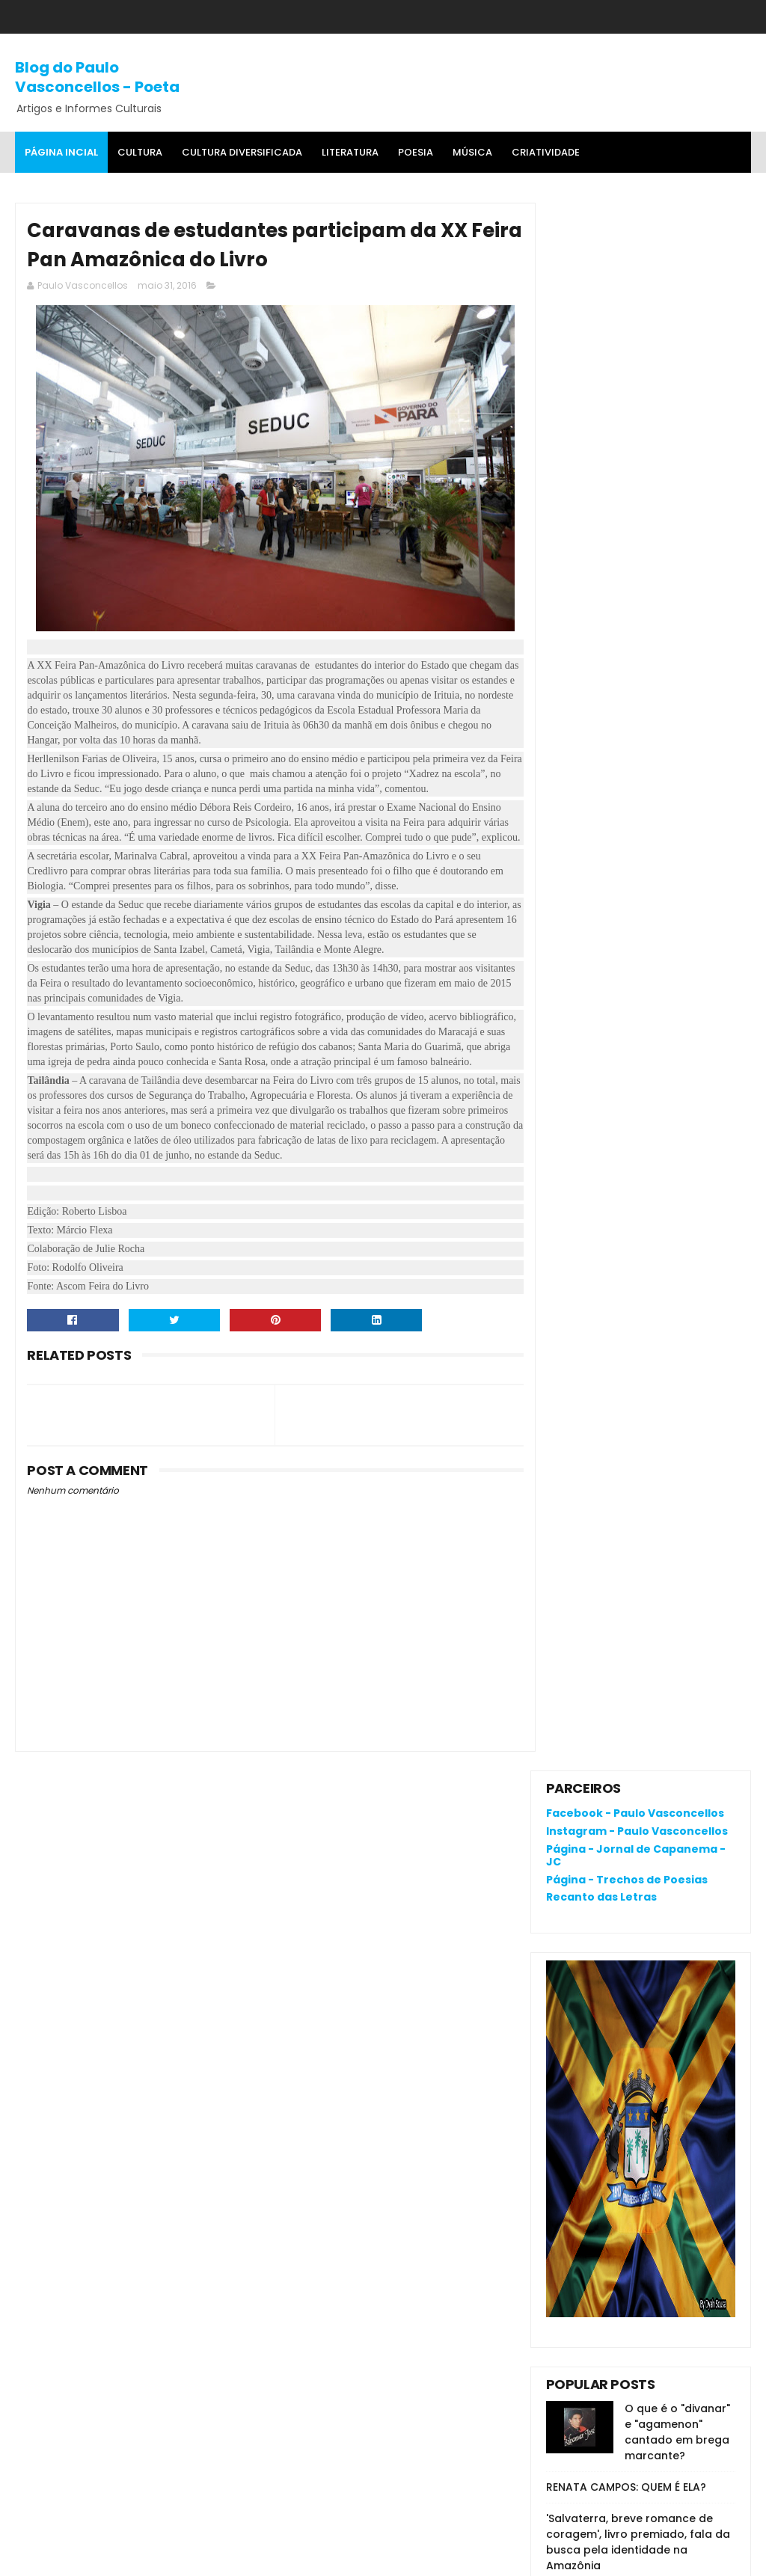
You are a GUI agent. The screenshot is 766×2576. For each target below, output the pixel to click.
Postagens (588, 1251)
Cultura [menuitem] (139, 152)
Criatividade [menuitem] (546, 152)
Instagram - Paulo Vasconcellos (637, 263)
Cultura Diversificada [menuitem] (242, 152)
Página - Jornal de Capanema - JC (636, 287)
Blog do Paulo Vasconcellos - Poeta (97, 76)
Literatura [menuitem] (350, 152)
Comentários (595, 1276)
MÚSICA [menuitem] (472, 152)
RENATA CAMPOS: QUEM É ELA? (626, 920)
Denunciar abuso (601, 1147)
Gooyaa (244, 2557)
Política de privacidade (605, 2177)
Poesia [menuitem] (415, 152)
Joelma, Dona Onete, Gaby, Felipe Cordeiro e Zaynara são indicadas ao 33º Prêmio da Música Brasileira (640, 1053)
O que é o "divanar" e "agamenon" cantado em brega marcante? (677, 865)
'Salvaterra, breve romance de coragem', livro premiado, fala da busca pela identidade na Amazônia (638, 975)
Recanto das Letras (601, 329)
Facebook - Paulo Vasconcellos (635, 246)
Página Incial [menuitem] (61, 152)
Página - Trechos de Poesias (627, 311)
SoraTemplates (108, 2557)
